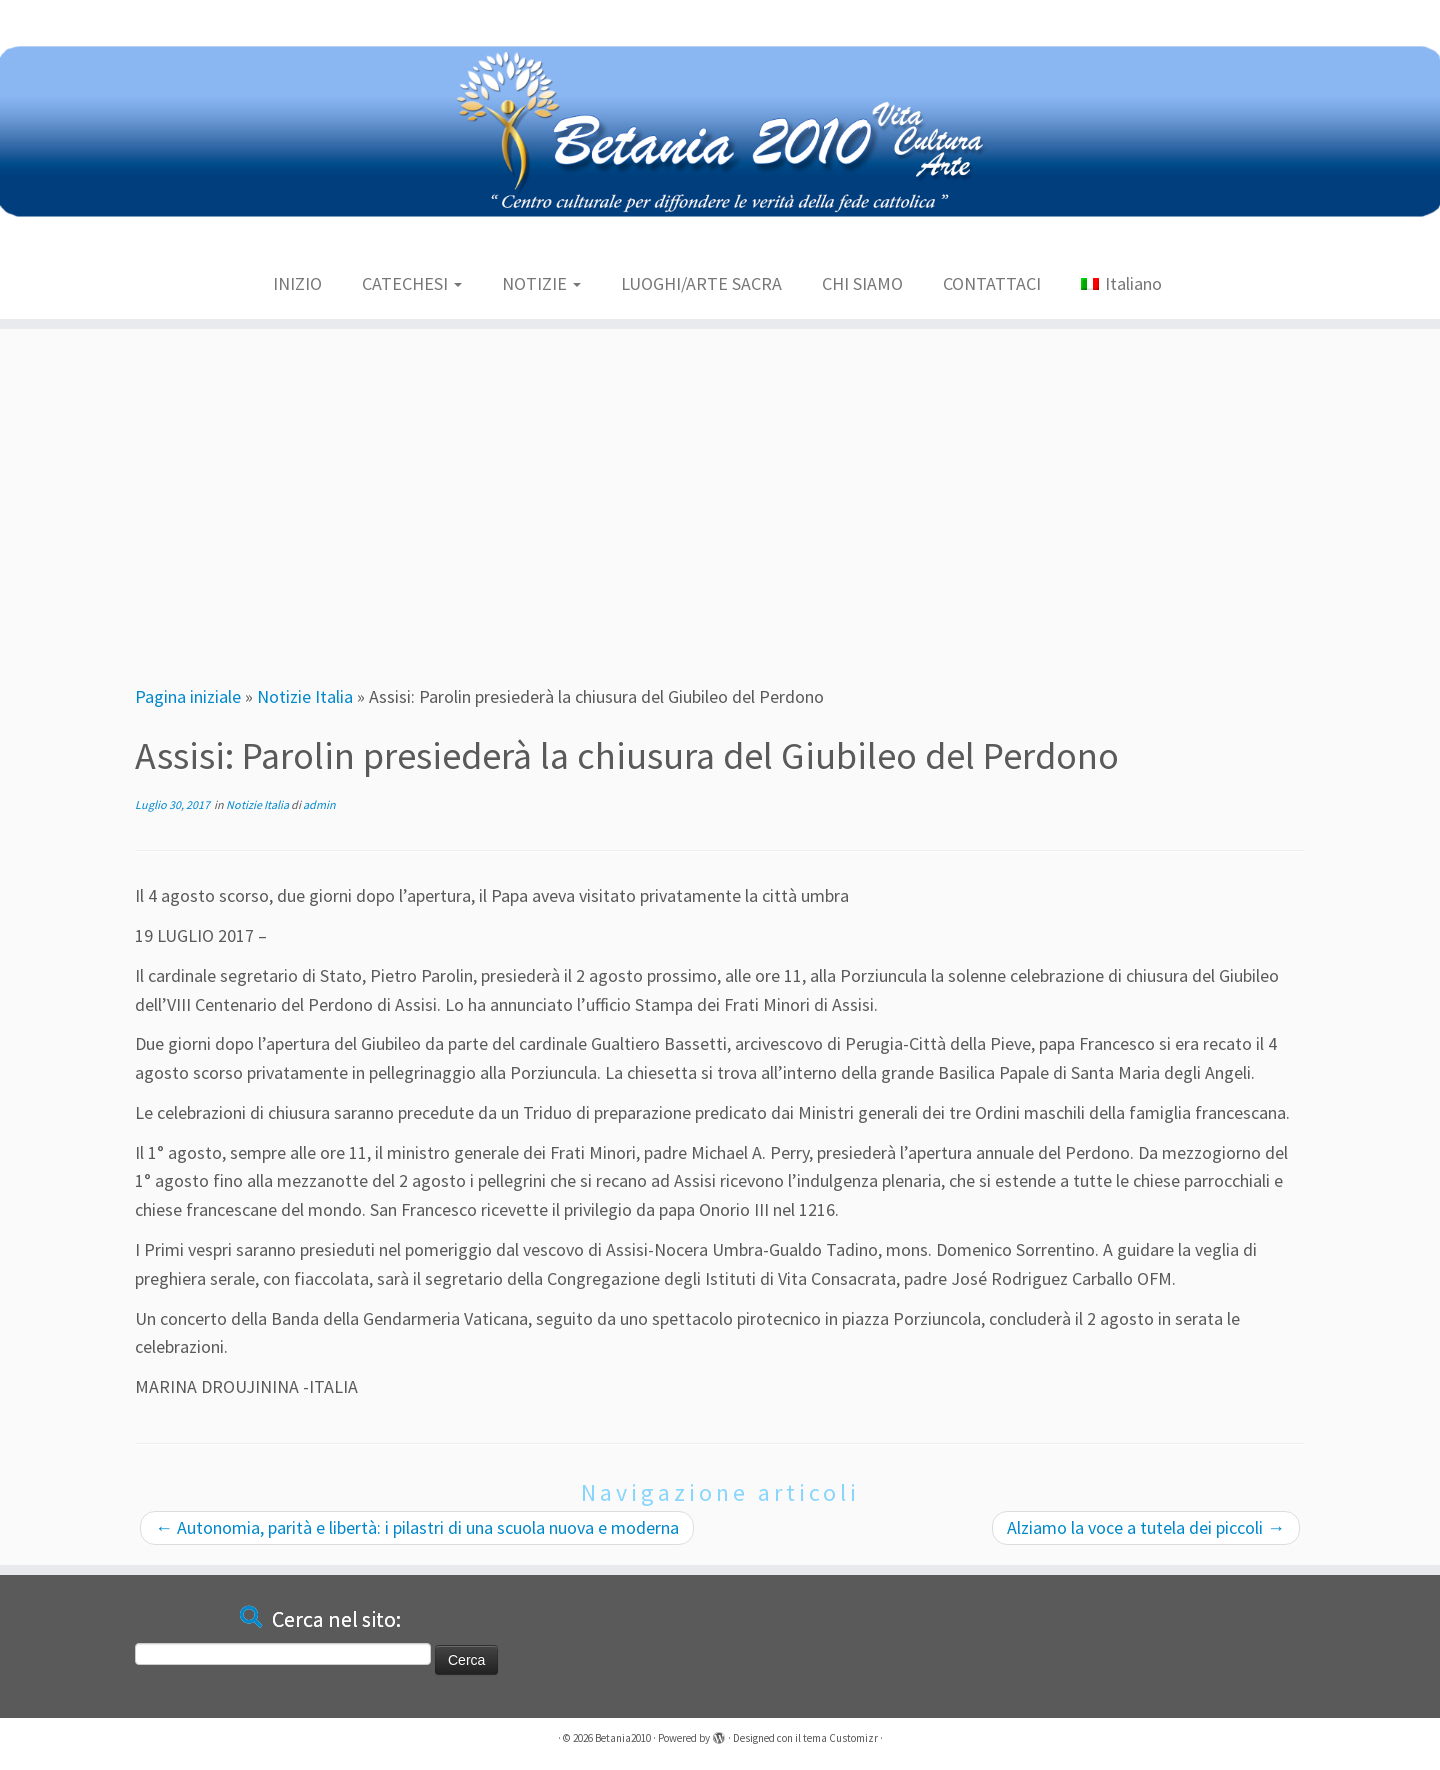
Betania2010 (623, 1738)
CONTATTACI (992, 283)
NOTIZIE (541, 283)
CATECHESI (412, 283)
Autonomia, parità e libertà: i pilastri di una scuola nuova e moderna (417, 1527)
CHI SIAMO (862, 283)
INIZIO (297, 283)
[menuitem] (1121, 284)
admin (319, 804)
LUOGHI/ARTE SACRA (701, 283)
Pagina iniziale (188, 696)
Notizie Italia (305, 696)
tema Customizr (840, 1738)
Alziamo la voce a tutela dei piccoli (1146, 1527)
